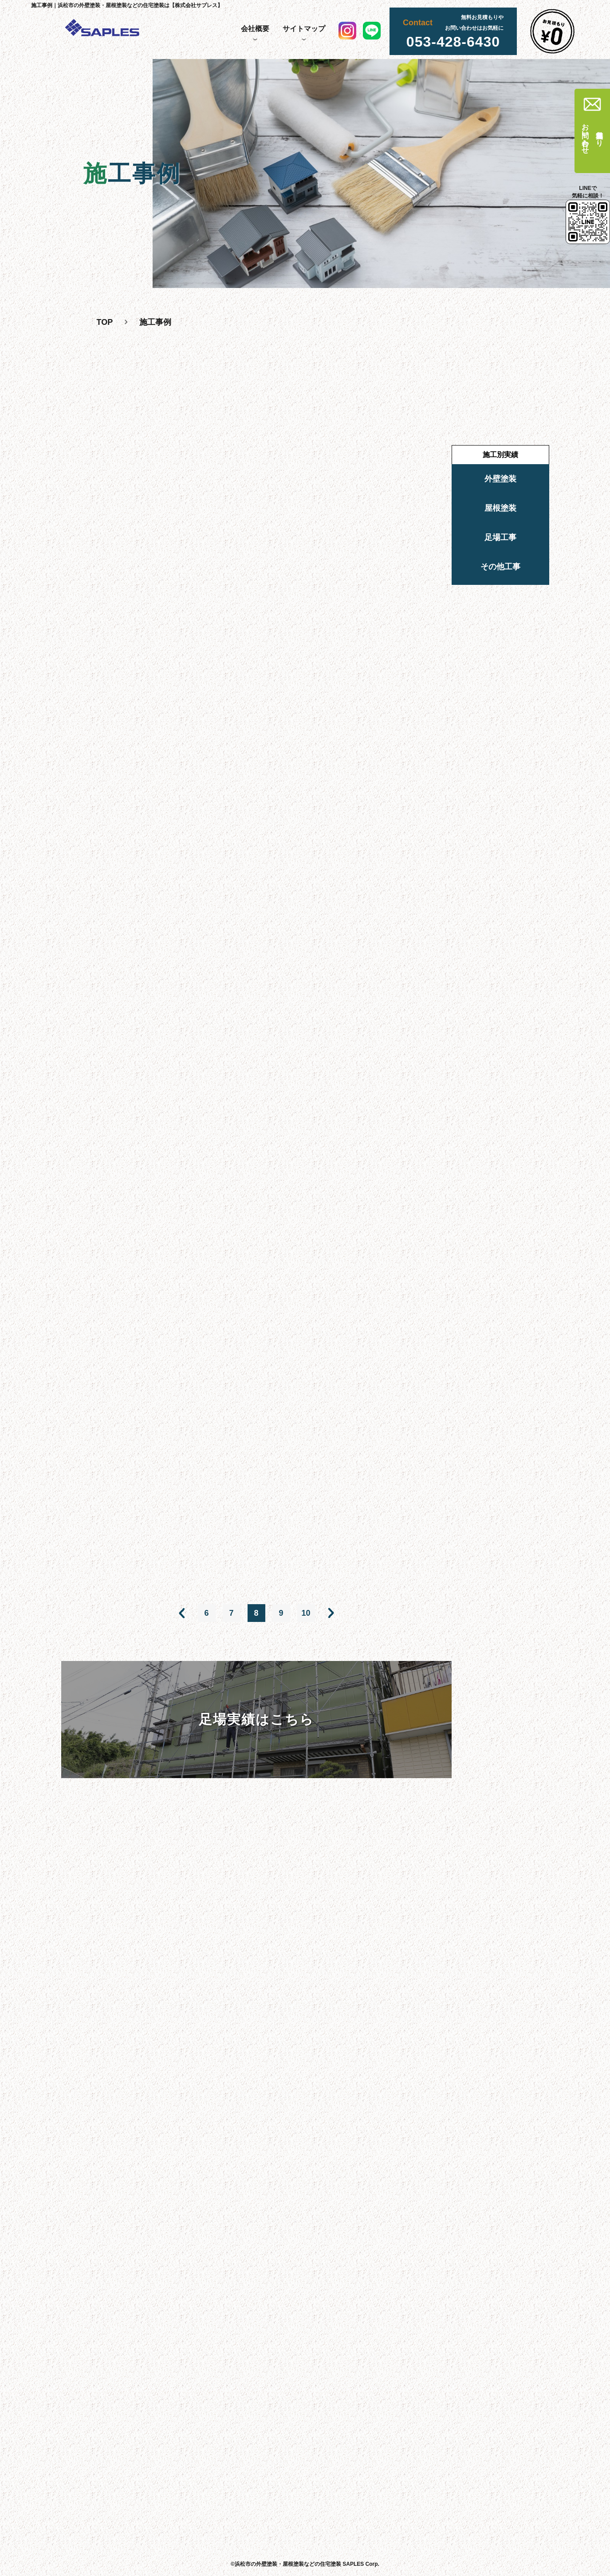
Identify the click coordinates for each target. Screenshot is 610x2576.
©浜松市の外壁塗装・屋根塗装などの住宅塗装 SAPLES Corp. (305, 2564)
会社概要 (255, 28)
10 (305, 1613)
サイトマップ (304, 28)
